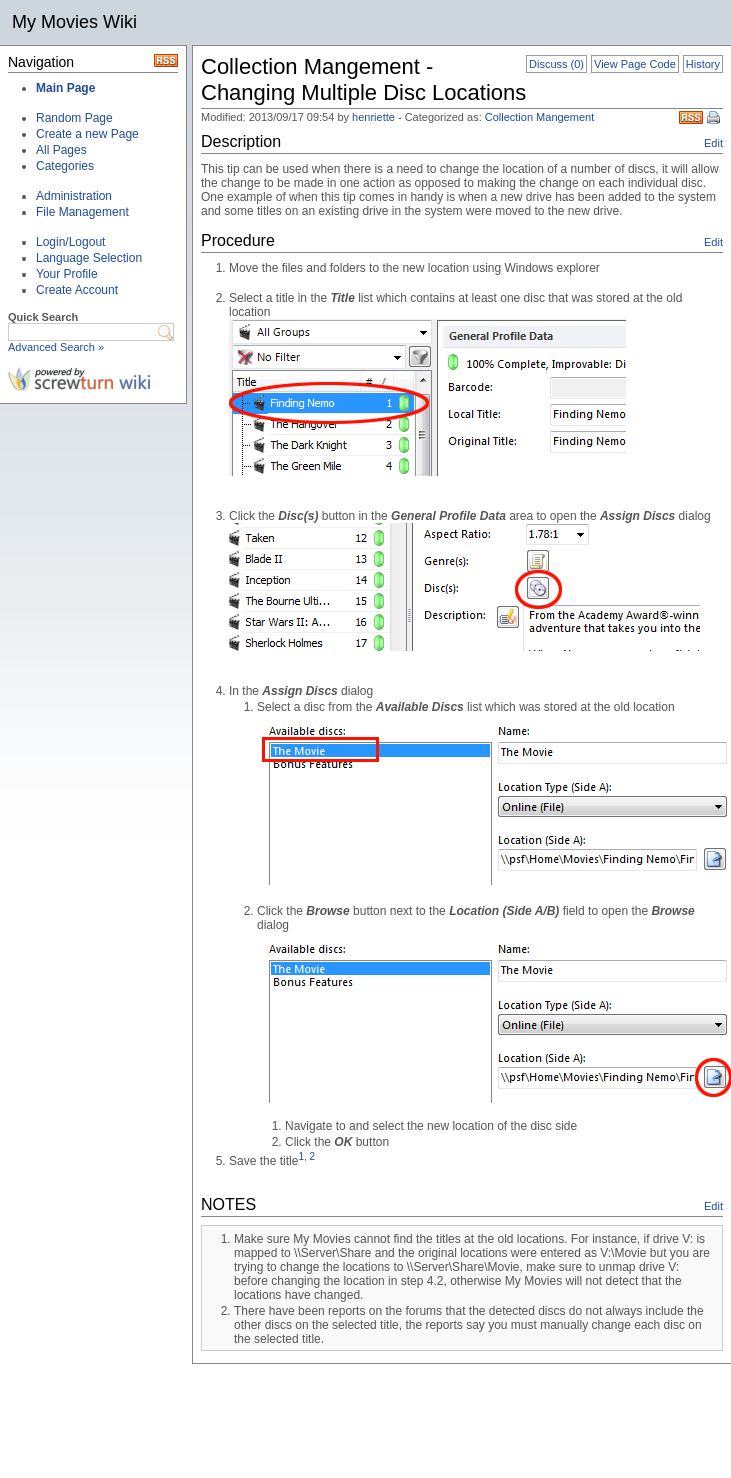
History (703, 64)
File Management (82, 212)
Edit (713, 143)
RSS (691, 117)
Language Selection (89, 258)
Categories (65, 166)
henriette (373, 117)
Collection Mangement (539, 117)
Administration (74, 196)
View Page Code (635, 64)
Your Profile (67, 274)
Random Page (74, 118)
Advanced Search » (56, 347)
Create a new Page (87, 134)
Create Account (77, 290)
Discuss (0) (556, 64)
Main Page (65, 88)
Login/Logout (70, 242)
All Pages (61, 150)
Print (715, 119)
